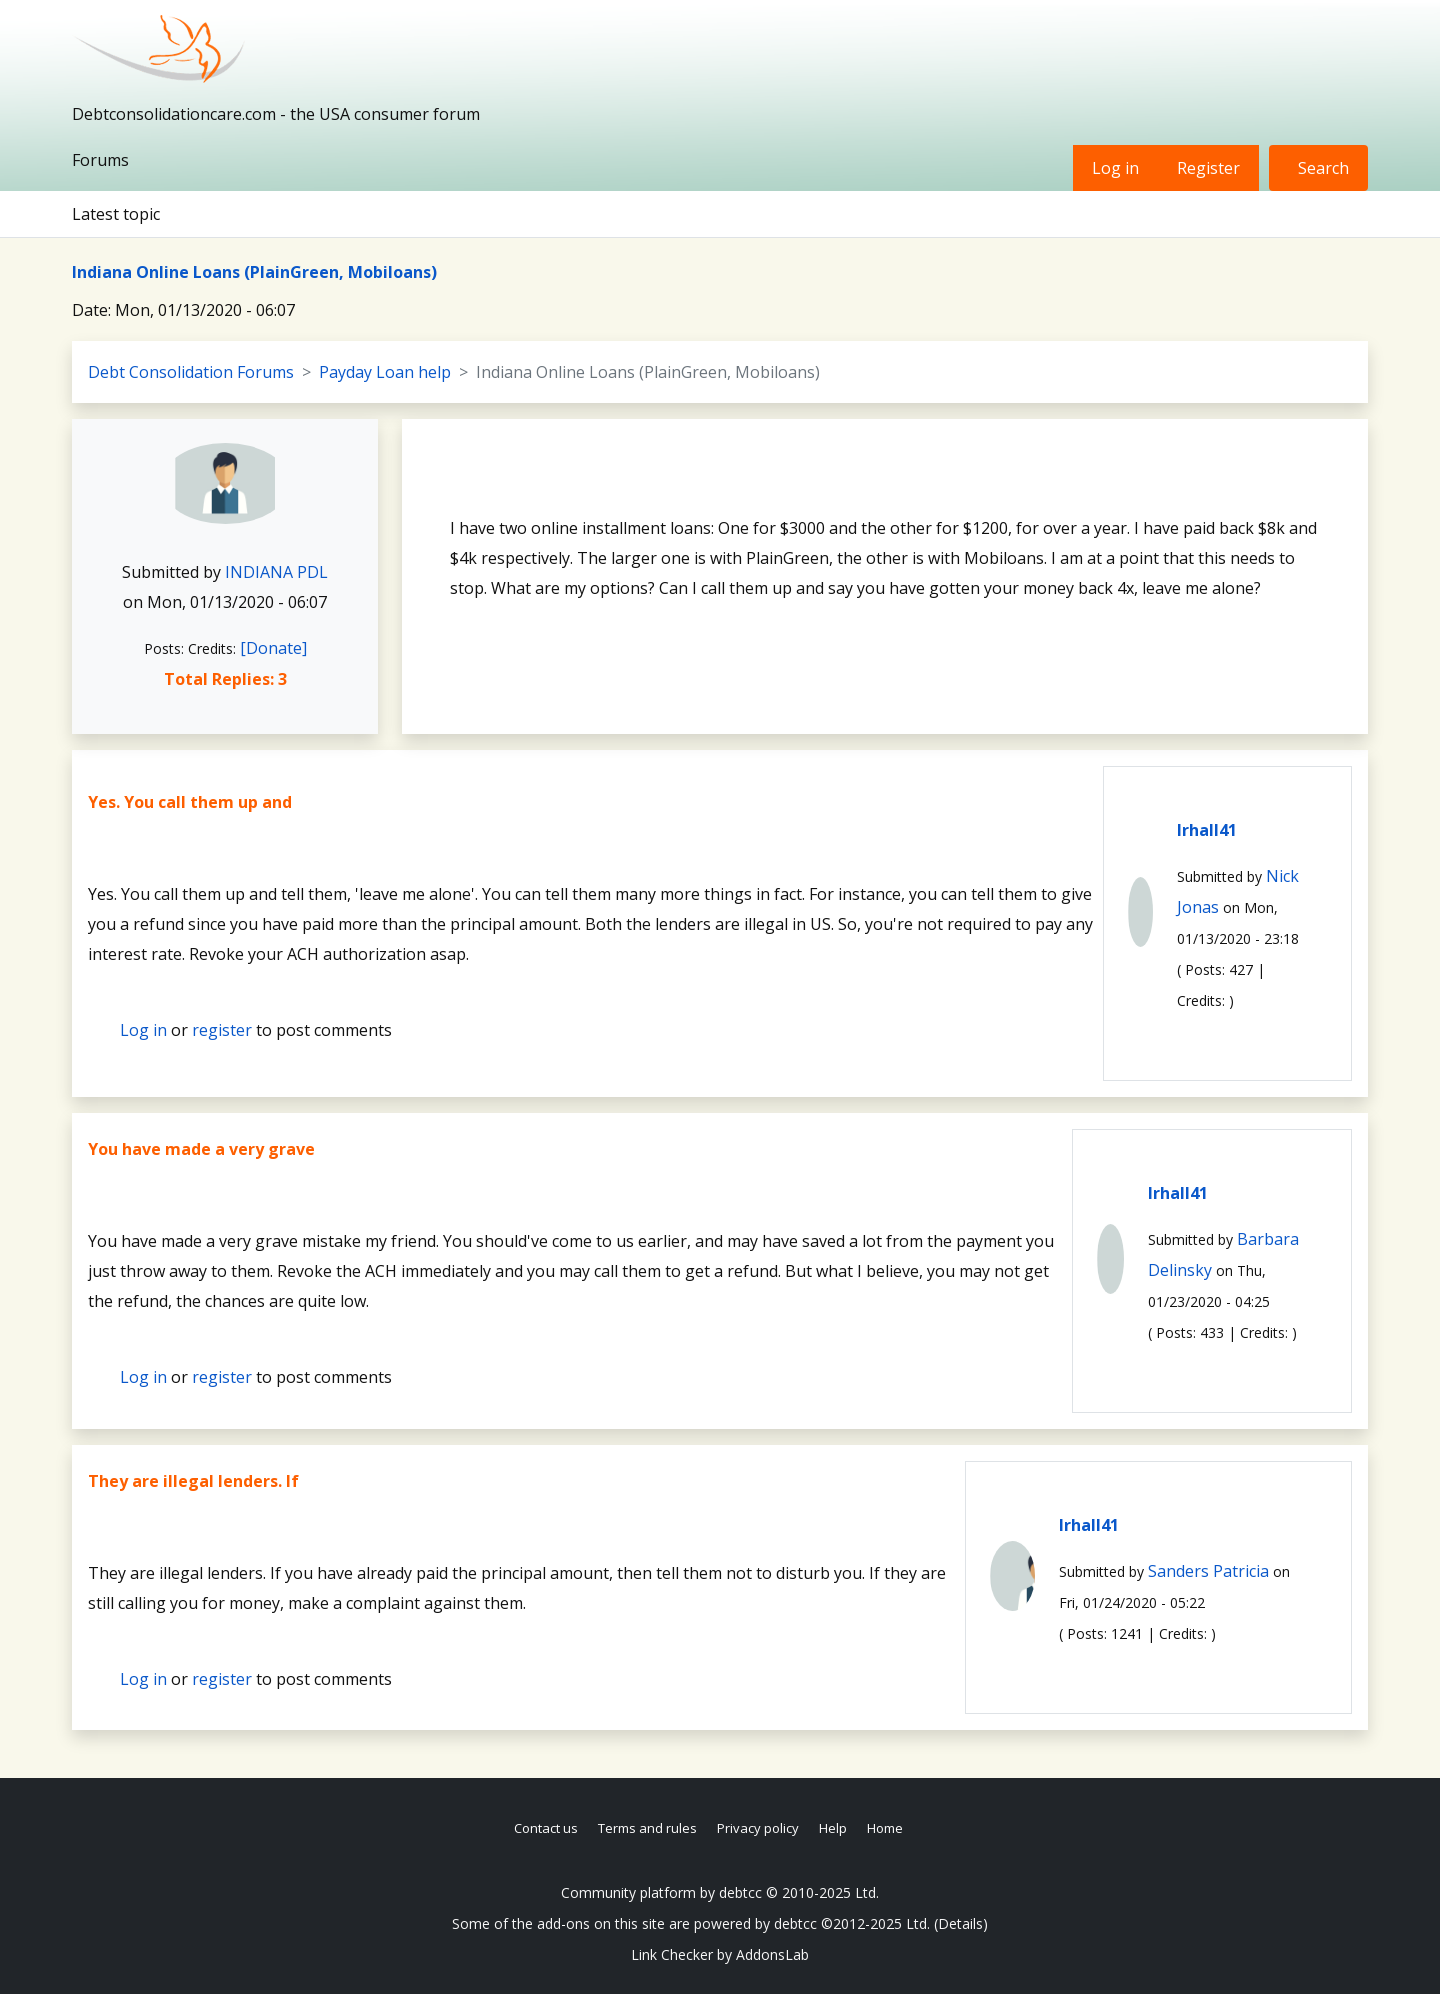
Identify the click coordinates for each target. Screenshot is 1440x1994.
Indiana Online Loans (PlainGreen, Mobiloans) (254, 272)
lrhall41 (1207, 830)
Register (1208, 168)
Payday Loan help (385, 372)
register (222, 1030)
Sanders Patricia (1208, 1571)
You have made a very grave (201, 1149)
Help (833, 1828)
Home (885, 1828)
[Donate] (273, 648)
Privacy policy (758, 1828)
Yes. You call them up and (190, 802)
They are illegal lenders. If (193, 1481)
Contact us (546, 1828)
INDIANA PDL (276, 572)
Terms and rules (647, 1828)
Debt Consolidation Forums (191, 372)
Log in (1115, 168)
